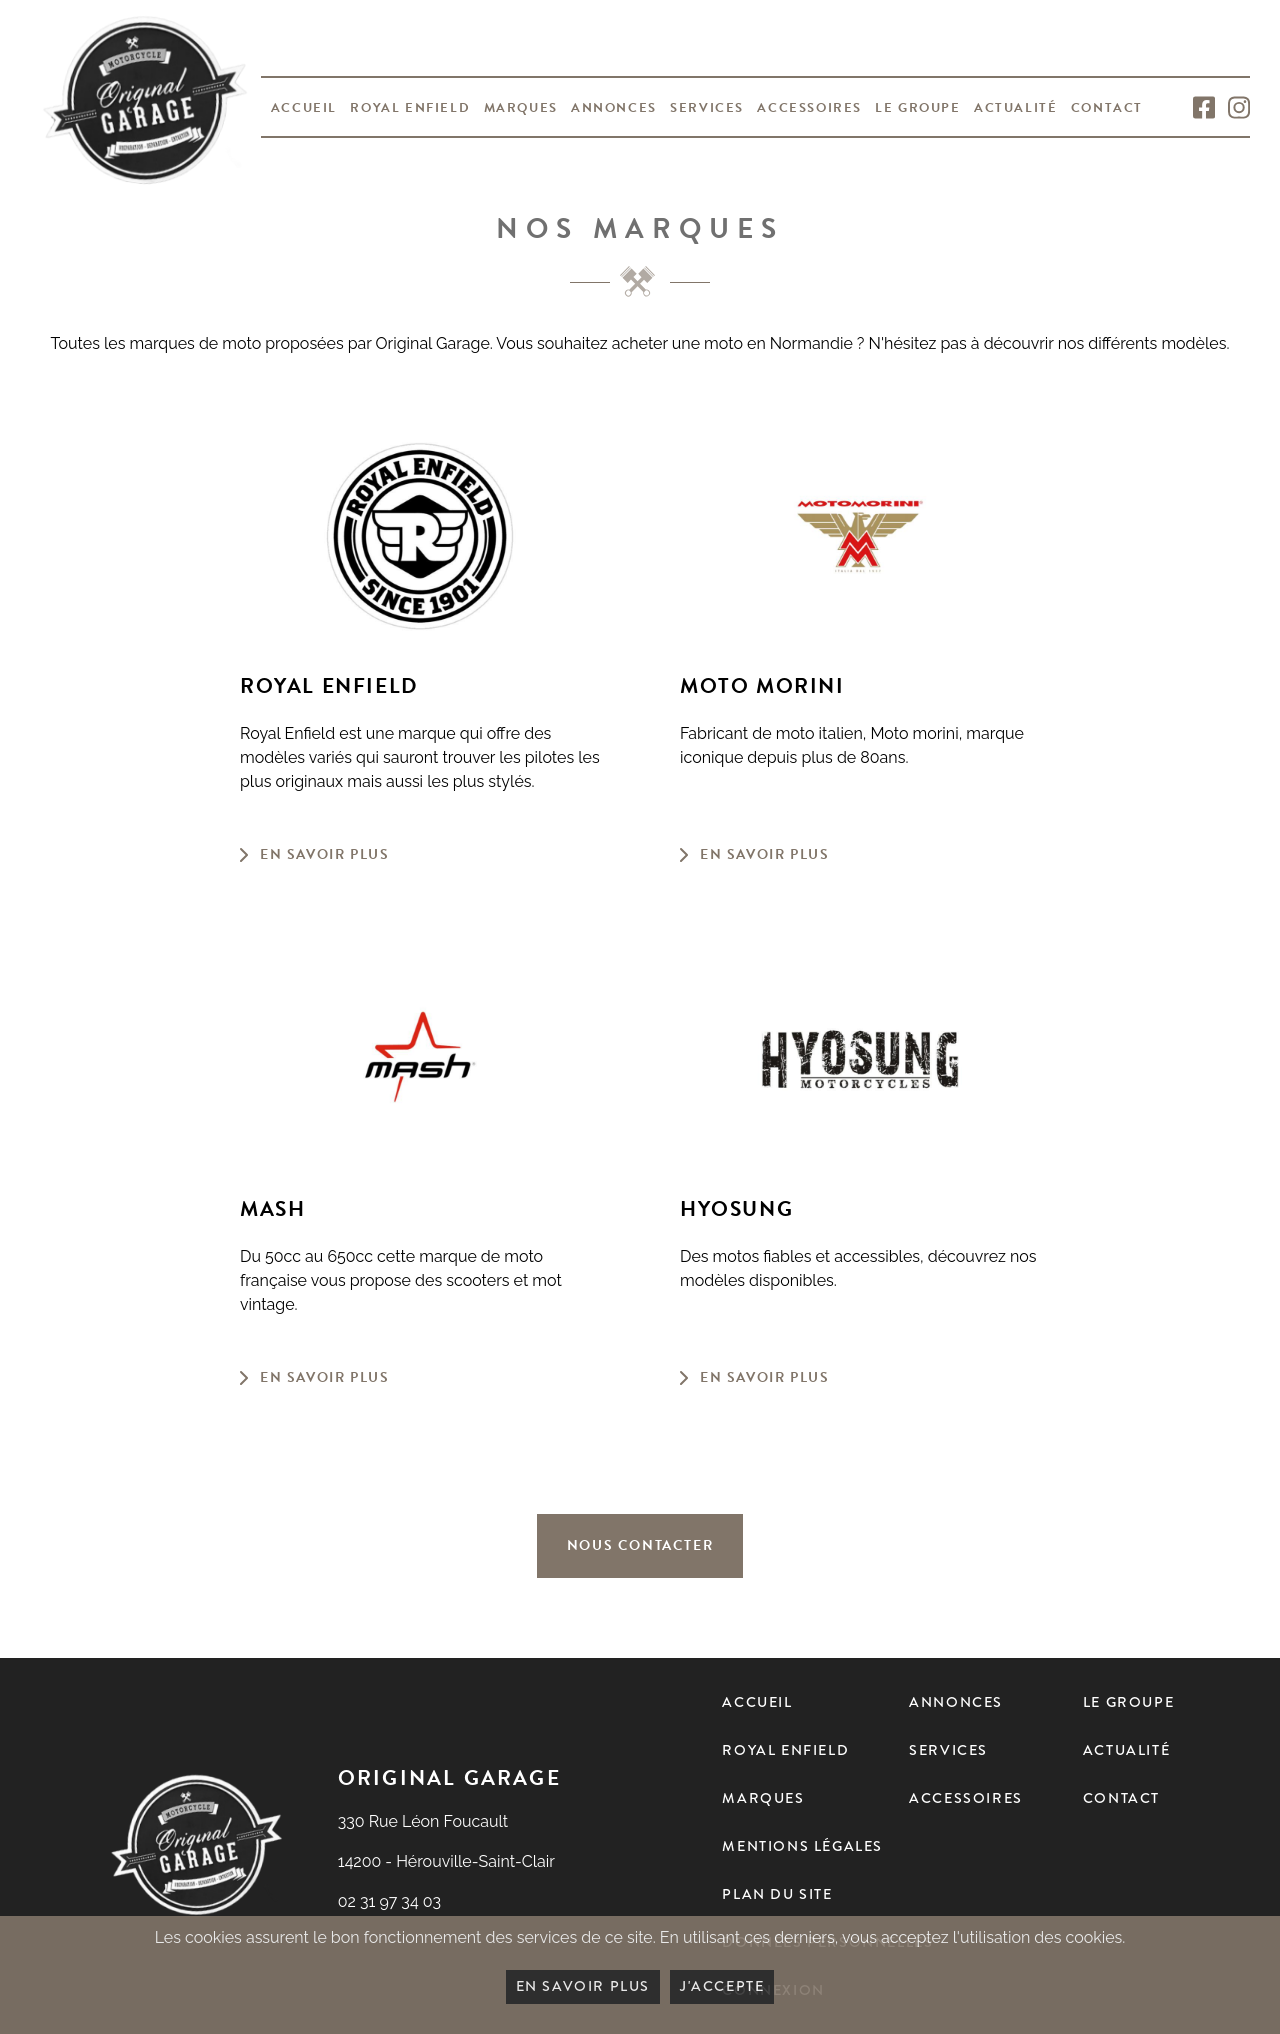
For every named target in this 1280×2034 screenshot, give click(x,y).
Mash (272, 1209)
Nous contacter (640, 1545)
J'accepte (722, 1986)
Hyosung (736, 1209)
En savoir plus (324, 854)
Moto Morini (762, 686)
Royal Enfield (329, 686)
